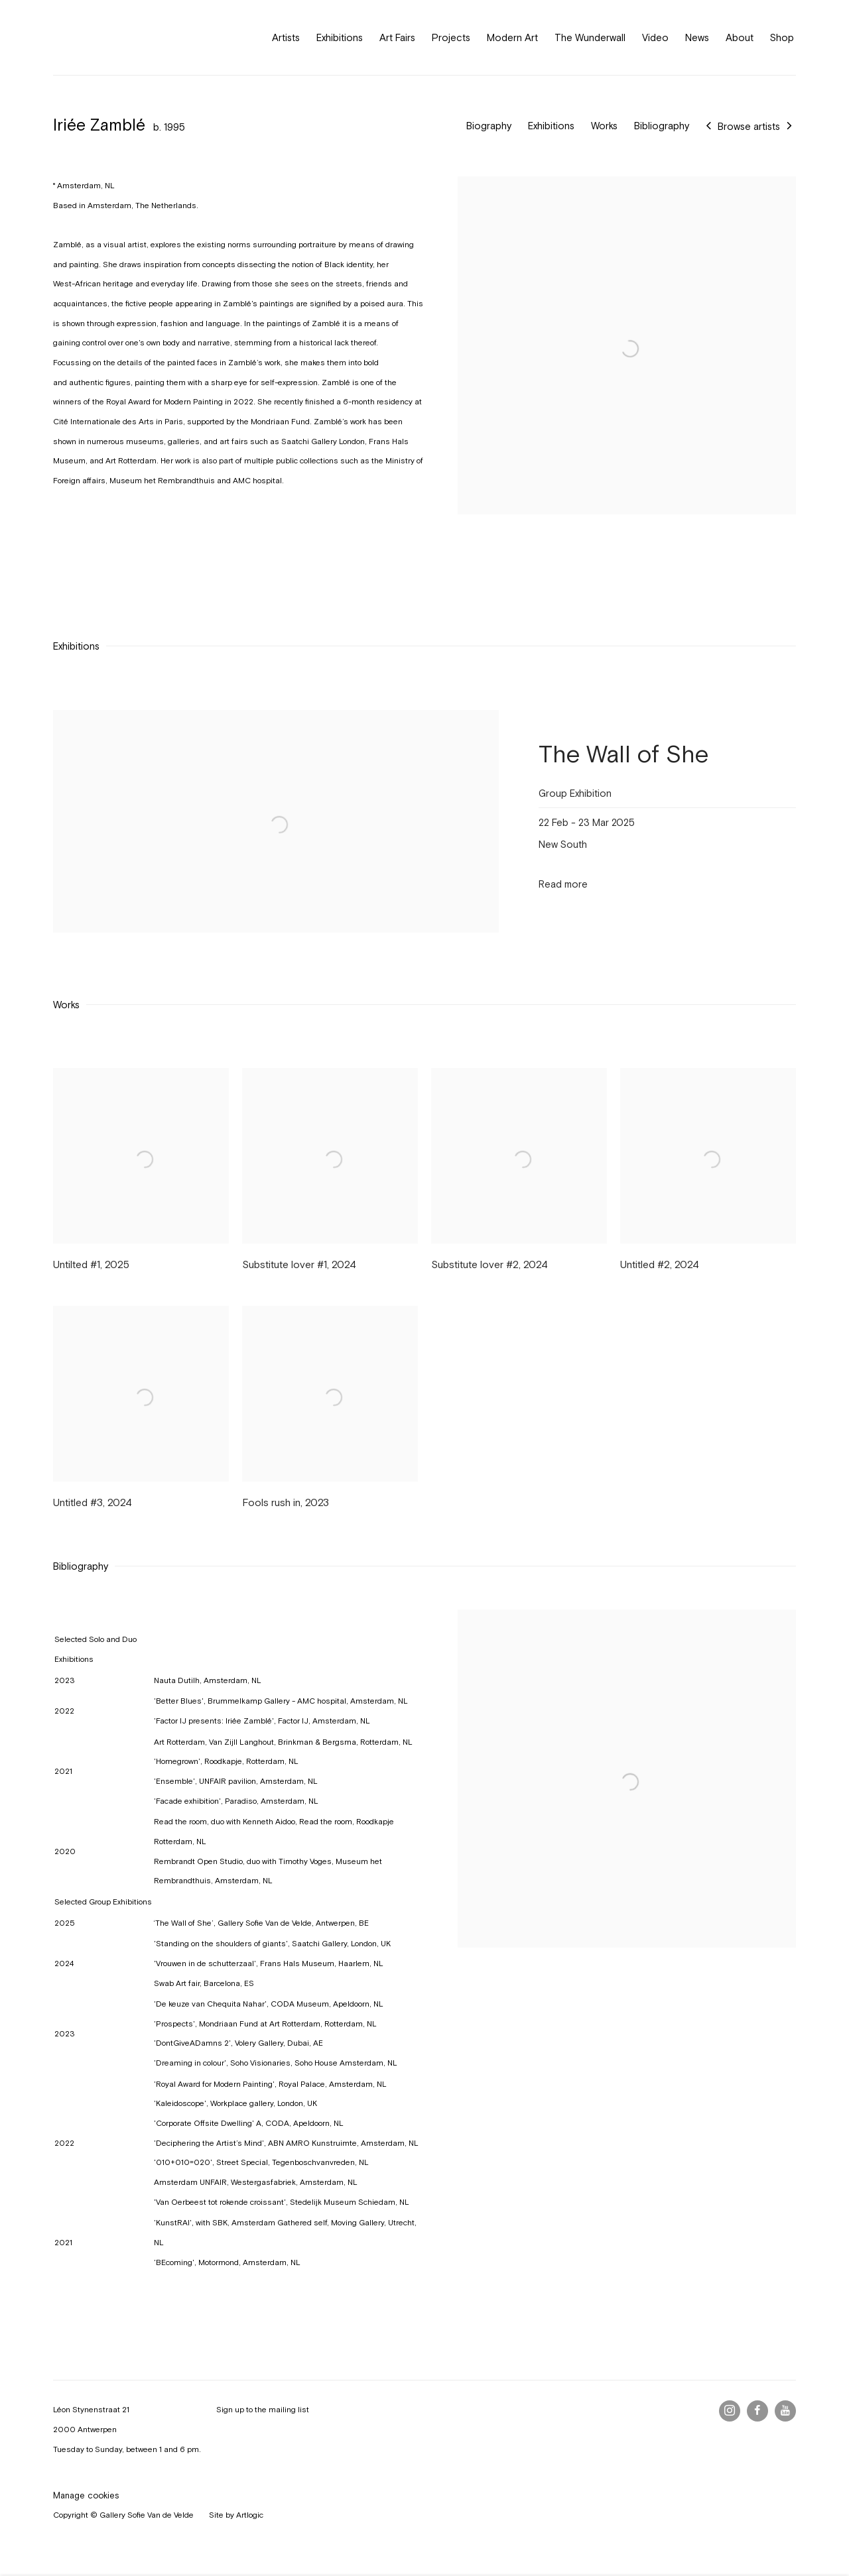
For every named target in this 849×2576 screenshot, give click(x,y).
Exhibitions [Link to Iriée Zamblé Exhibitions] (551, 125)
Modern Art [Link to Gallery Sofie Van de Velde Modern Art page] (512, 37)
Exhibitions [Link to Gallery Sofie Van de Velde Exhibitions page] (339, 37)
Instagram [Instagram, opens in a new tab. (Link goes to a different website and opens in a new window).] (729, 2411)
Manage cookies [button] (86, 2495)
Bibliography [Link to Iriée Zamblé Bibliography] (661, 125)
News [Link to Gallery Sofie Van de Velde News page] (697, 37)
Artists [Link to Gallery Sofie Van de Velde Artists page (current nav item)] (286, 37)
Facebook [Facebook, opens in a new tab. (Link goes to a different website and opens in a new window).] (757, 2411)
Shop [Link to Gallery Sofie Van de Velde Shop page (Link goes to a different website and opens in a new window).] (782, 37)
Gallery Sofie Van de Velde (112, 37)
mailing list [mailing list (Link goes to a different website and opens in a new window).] (289, 2409)
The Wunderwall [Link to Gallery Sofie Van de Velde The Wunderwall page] (590, 37)
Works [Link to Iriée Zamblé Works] (604, 125)
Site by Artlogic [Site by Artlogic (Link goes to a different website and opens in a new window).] (236, 2515)
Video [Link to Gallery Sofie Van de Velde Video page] (655, 37)
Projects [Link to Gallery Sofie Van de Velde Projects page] (451, 37)
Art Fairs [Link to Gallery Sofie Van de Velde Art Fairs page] (397, 37)
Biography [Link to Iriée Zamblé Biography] (488, 125)
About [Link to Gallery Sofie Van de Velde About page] (739, 37)
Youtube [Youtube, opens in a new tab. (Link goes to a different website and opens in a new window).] (785, 2411)
